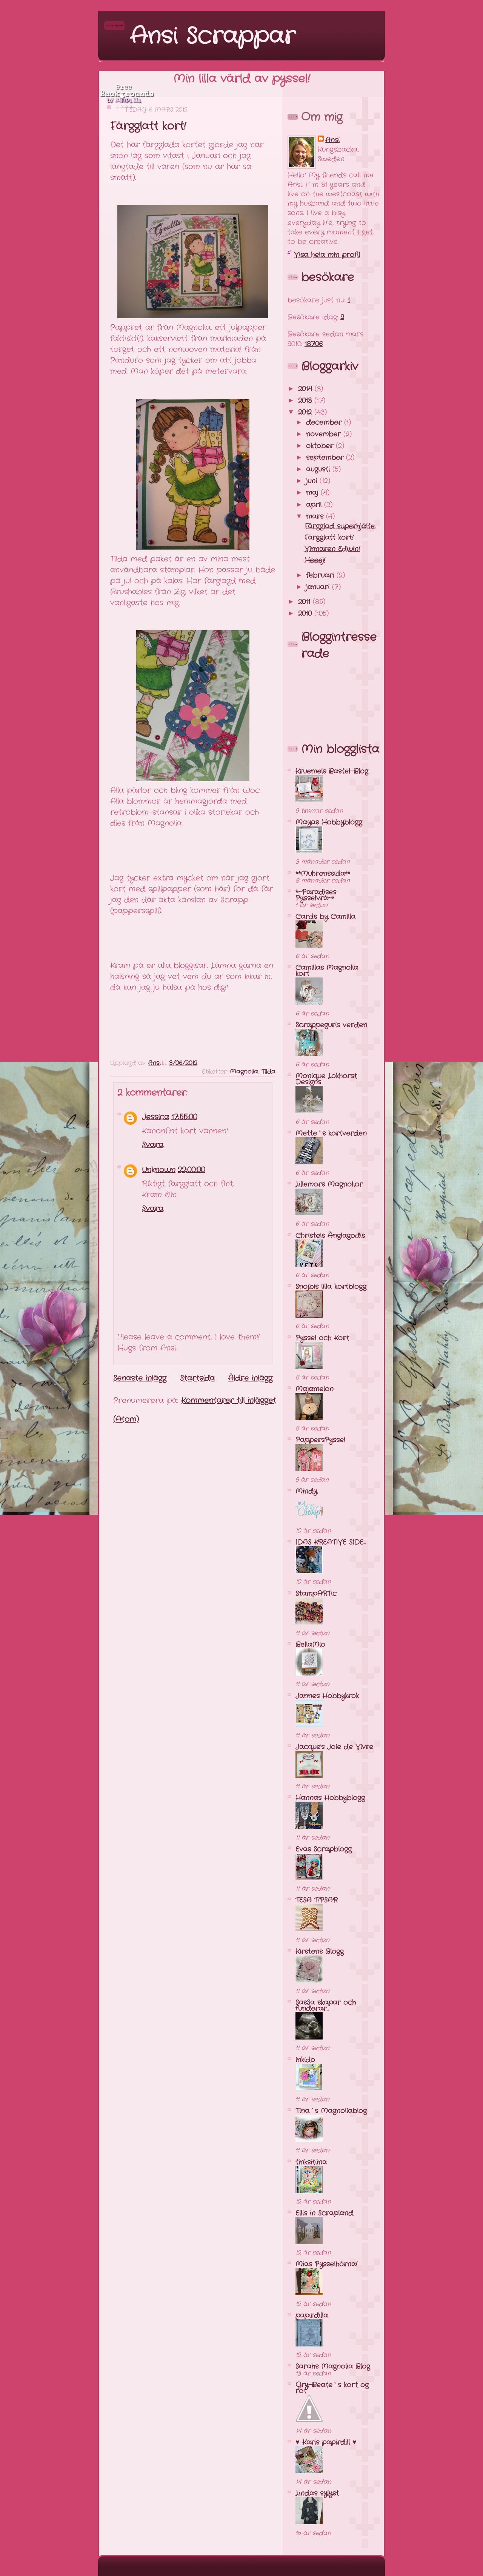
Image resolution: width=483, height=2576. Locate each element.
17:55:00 (184, 1116)
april (315, 505)
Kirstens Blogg (319, 1951)
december (325, 422)
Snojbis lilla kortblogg (330, 1287)
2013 (306, 400)
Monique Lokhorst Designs (326, 1079)
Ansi (332, 140)
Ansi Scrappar (212, 36)
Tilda (268, 1071)
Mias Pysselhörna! (326, 2264)
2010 (306, 613)
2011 (305, 602)
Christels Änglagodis (330, 1236)
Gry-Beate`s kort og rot (332, 2388)
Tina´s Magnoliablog (331, 2111)
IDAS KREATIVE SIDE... (330, 1542)
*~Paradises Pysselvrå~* (315, 895)
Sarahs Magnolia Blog (332, 2366)
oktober (321, 446)
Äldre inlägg (250, 1378)
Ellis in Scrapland (324, 2213)
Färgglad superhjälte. (340, 526)
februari (321, 575)
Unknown (158, 1169)
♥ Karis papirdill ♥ (325, 2442)
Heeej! (315, 560)
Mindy (306, 1491)
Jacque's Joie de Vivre (334, 1747)
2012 (306, 412)
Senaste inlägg (139, 1378)
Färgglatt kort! (329, 538)
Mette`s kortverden (331, 1133)
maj (313, 493)
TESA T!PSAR (316, 1900)
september (326, 457)
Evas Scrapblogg (323, 1849)
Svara (152, 1144)
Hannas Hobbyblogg (330, 1798)
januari (319, 587)
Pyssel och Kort (322, 1338)
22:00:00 (191, 1169)
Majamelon (314, 1389)
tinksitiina (311, 2162)
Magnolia (244, 1071)
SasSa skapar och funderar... (325, 2005)
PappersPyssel (320, 1440)
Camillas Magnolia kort (326, 971)
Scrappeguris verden (331, 1025)
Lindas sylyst (317, 2493)
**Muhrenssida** (322, 874)
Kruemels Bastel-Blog (331, 771)
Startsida (197, 1378)
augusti (319, 469)
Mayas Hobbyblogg (328, 822)
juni (313, 481)
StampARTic (316, 1594)
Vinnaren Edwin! (332, 549)
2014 (306, 389)
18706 (314, 344)
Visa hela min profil (327, 255)
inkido (305, 2060)
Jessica (155, 1116)
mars (316, 516)
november (324, 434)
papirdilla (311, 2315)
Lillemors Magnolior (329, 1184)
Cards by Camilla (325, 917)
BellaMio (310, 1645)
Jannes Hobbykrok (327, 1696)
